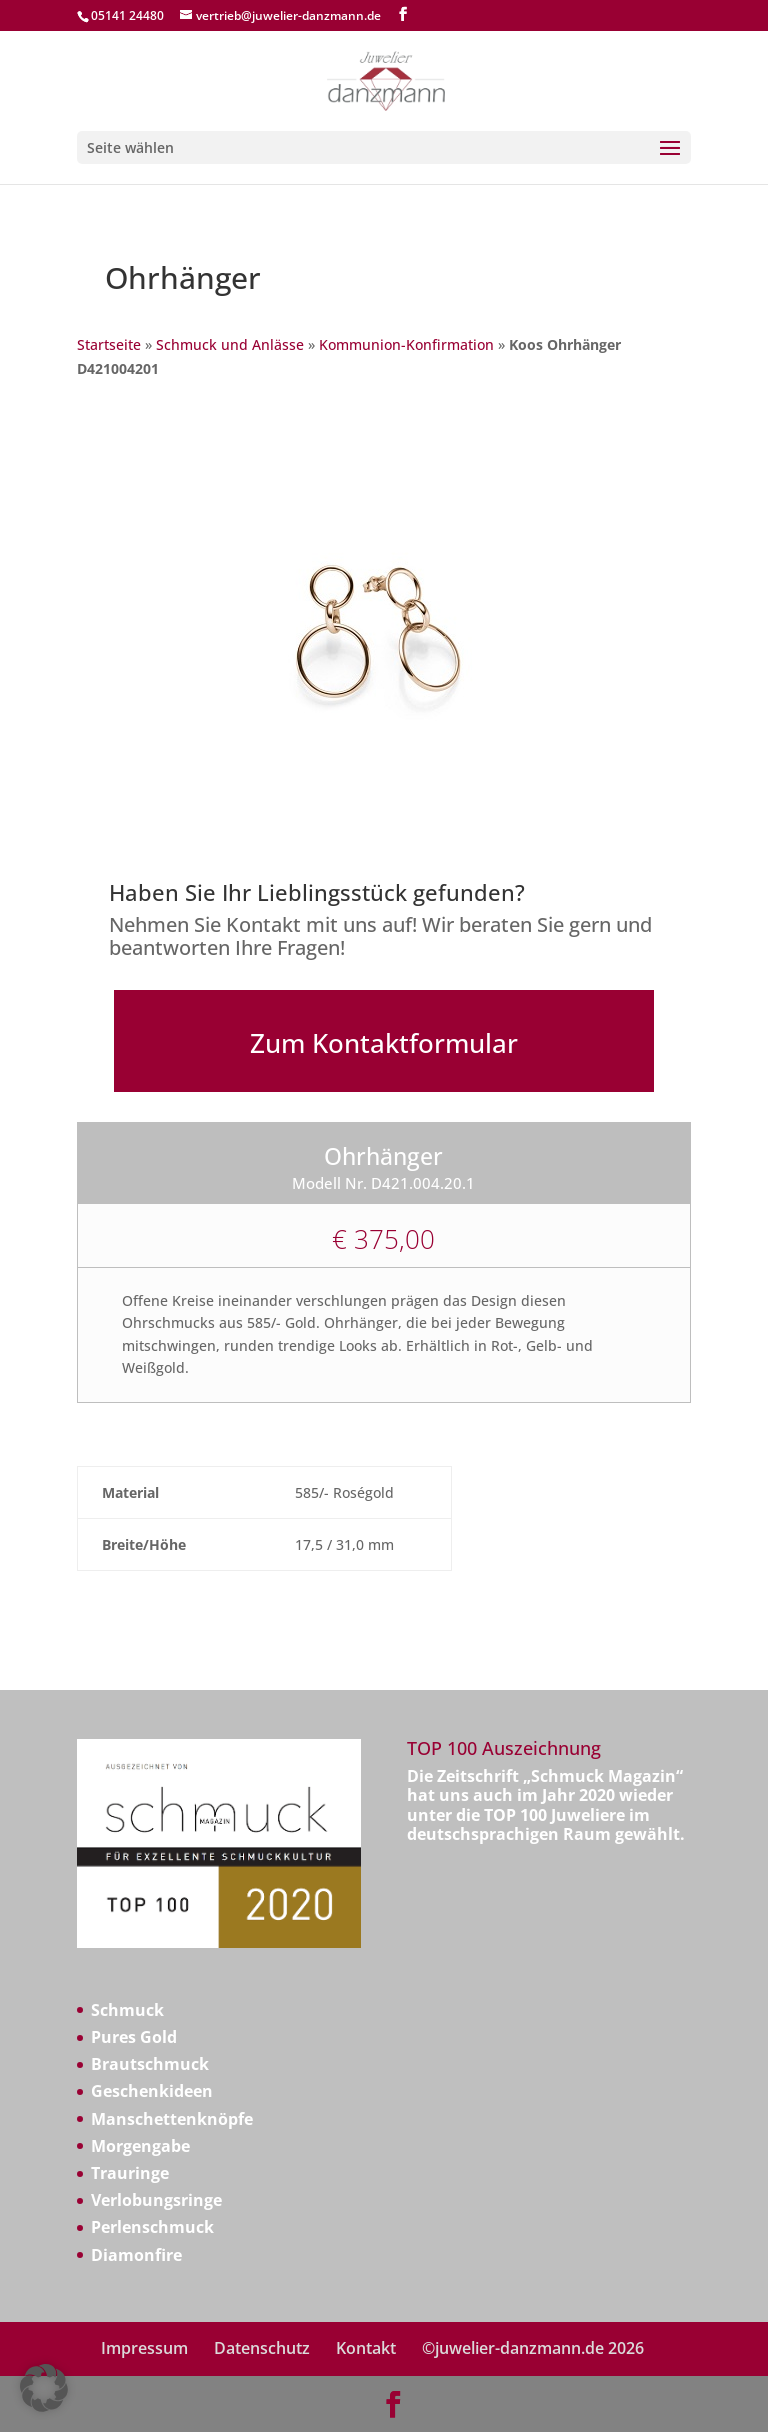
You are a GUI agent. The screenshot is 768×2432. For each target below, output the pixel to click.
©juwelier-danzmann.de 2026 (533, 2348)
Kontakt (366, 2348)
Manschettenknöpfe (172, 2119)
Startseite (109, 344)
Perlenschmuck (152, 2227)
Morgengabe (140, 2146)
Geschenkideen (152, 2091)
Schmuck (127, 2010)
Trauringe (130, 2173)
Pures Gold (134, 2037)
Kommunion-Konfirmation (406, 344)
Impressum (144, 2348)
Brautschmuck (150, 2064)
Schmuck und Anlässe (230, 344)
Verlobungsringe (156, 2200)
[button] (44, 2388)
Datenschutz (262, 2348)
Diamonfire (136, 2255)
